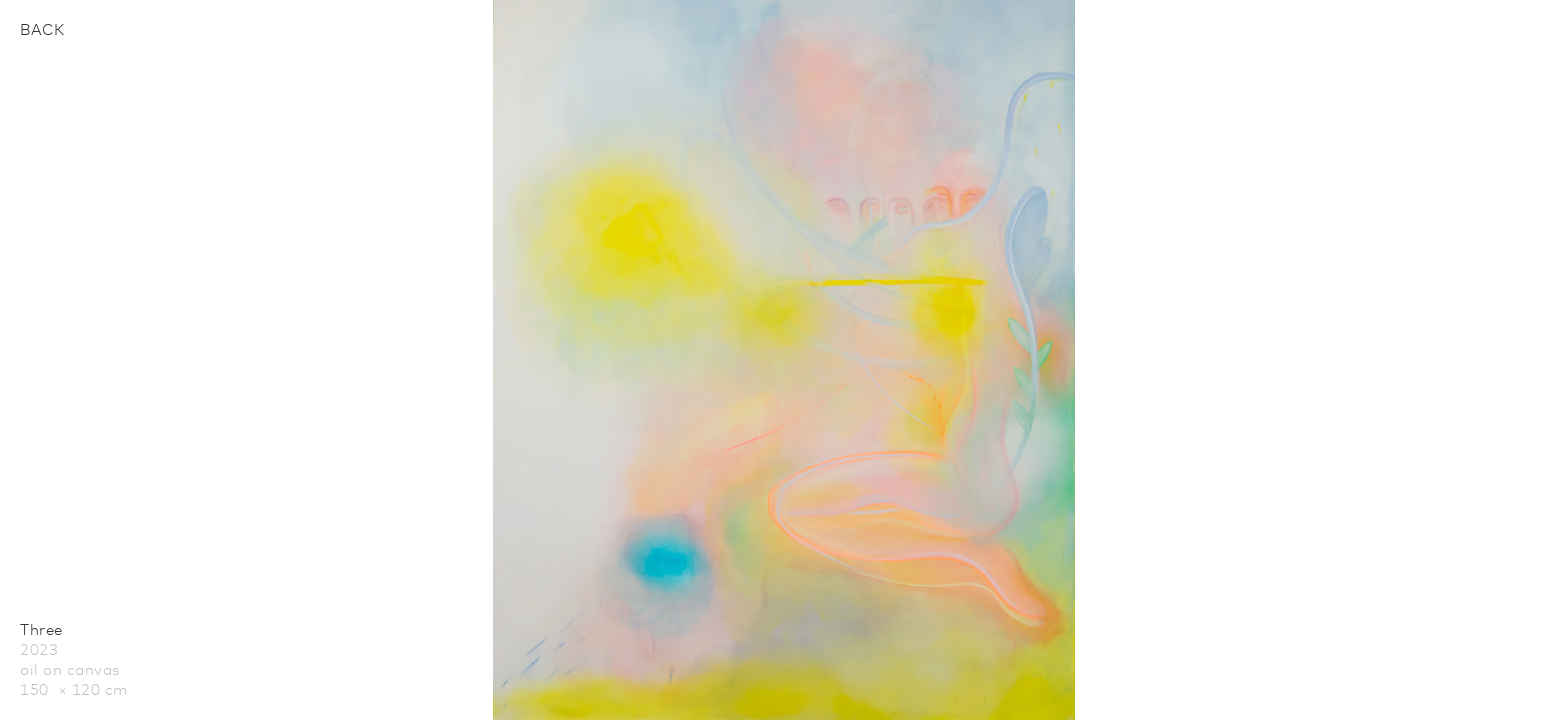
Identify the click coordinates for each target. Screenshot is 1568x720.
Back (42, 30)
